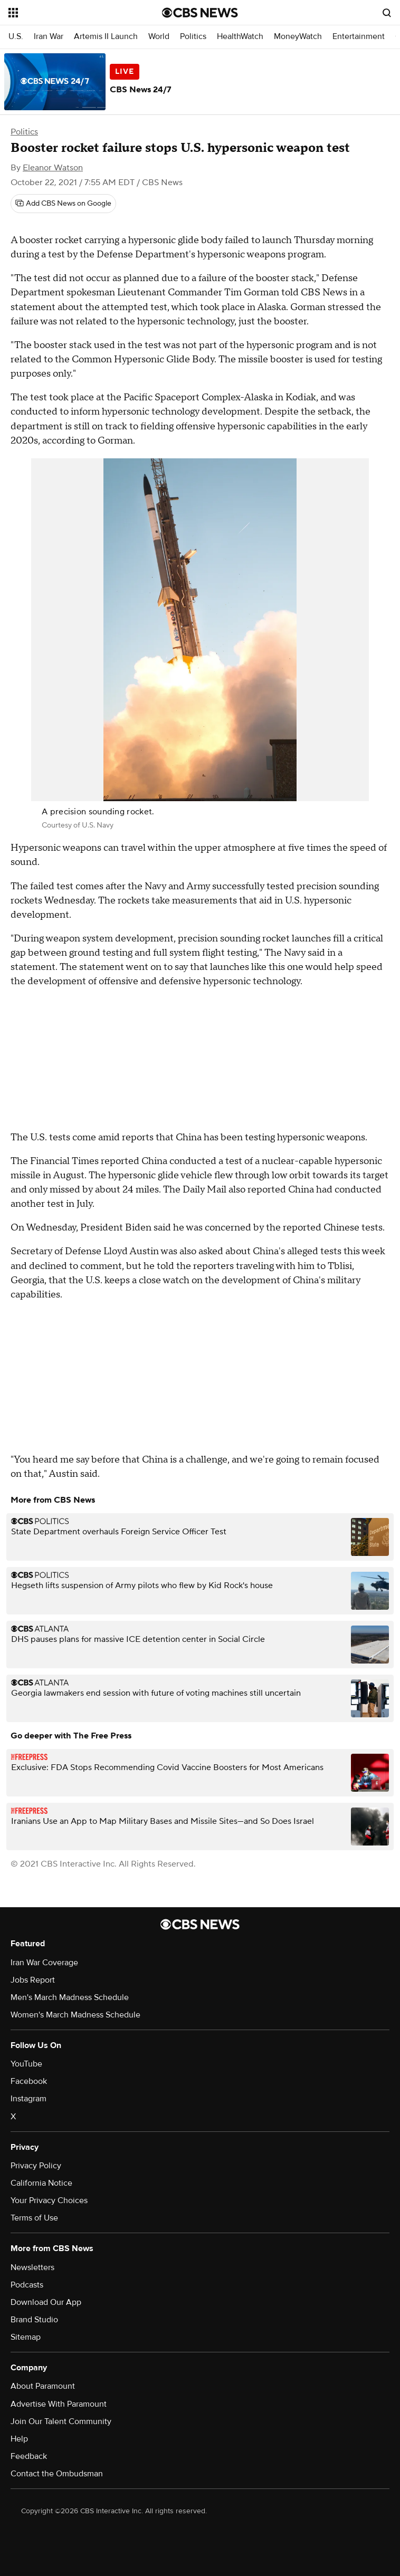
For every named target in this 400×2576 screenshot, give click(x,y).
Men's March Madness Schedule (70, 1997)
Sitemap (26, 2337)
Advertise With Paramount (59, 2404)
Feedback (29, 2456)
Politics (193, 37)
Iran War (48, 37)
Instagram (28, 2098)
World (158, 37)
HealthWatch (240, 37)
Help (19, 2439)
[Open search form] (387, 12)
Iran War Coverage (44, 1962)
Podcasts (27, 2285)
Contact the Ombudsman (57, 2473)
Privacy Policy (36, 2165)
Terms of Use (34, 2218)
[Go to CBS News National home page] (200, 12)
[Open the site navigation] (72, 12)
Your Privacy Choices (49, 2200)
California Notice (41, 2183)
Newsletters (32, 2267)
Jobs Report (33, 1980)
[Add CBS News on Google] (63, 203)
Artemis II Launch (106, 37)
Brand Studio (34, 2319)
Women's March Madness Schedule (75, 2015)
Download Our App (46, 2302)
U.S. (15, 37)
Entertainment (358, 37)
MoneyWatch (298, 37)
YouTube (26, 2064)
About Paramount (43, 2386)
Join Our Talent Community (61, 2421)
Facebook (29, 2081)
